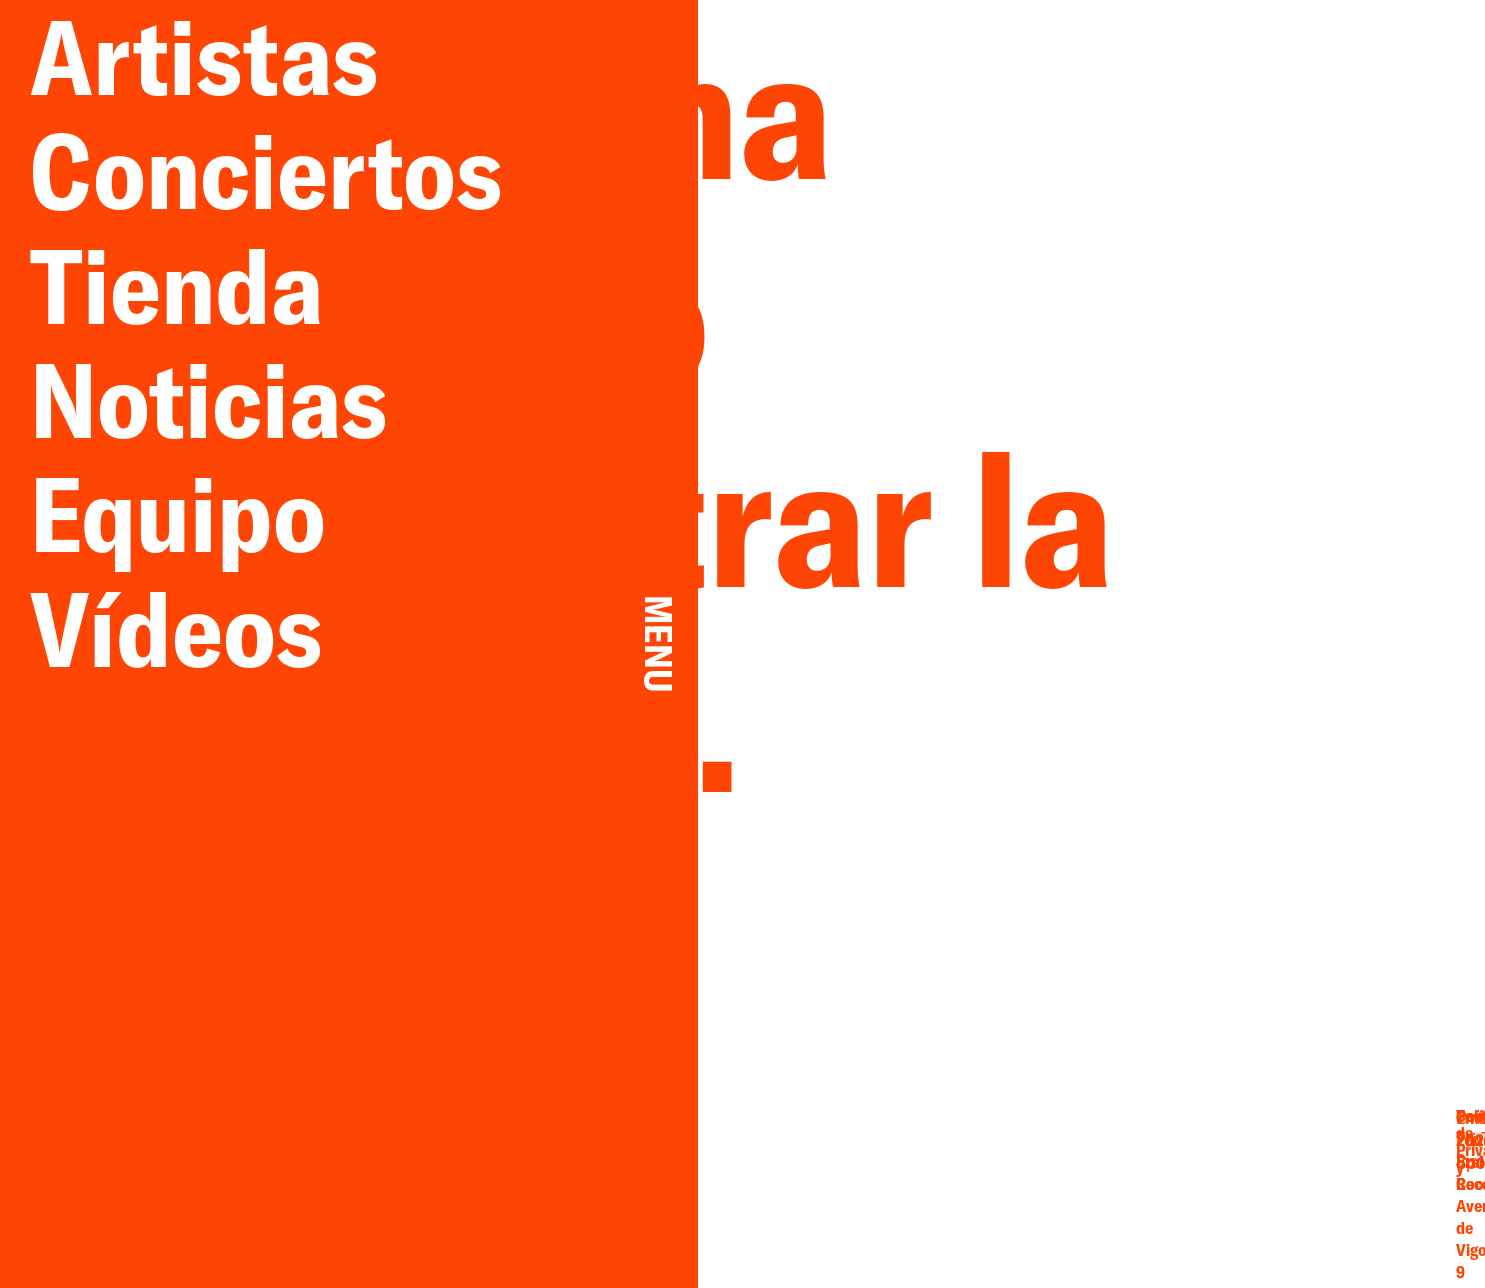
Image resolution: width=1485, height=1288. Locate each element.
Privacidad (1333, 1175)
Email (1085, 1156)
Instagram (1085, 1198)
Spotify (1176, 1198)
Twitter (1176, 1156)
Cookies (1333, 1196)
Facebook (1085, 1177)
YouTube (1176, 1177)
